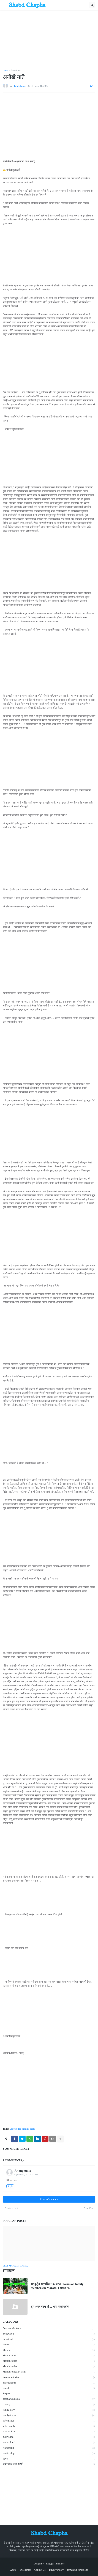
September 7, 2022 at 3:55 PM (26, 2175)
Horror (49, 2345)
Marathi (49, 2350)
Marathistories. (49, 2366)
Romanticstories (49, 2377)
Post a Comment (49, 2199)
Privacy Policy (56, 2570)
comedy (49, 2404)
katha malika (49, 2426)
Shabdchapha (49, 2383)
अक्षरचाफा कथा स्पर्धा (49, 2464)
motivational (49, 2442)
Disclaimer (25, 2570)
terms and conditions (77, 2570)
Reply (10, 2186)
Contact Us (40, 2570)
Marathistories (49, 2361)
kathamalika (49, 2432)
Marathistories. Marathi (49, 2372)
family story (28, 2128)
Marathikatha (49, 2356)
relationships (49, 2453)
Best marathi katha (49, 2328)
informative (49, 2421)
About (13, 2570)
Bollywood (49, 2334)
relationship (49, 2448)
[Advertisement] (49, 39)
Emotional (16, 70)
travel (49, 2459)
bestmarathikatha (49, 2399)
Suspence (49, 2394)
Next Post (89, 2208)
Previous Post (11, 2208)
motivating (49, 2437)
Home (6, 70)
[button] (4, 5)
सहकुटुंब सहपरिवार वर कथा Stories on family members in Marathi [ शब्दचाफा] (57, 2286)
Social (49, 2388)
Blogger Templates (55, 2563)
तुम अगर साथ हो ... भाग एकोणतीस (50, 2306)
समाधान (8, 2270)
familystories (49, 2415)
